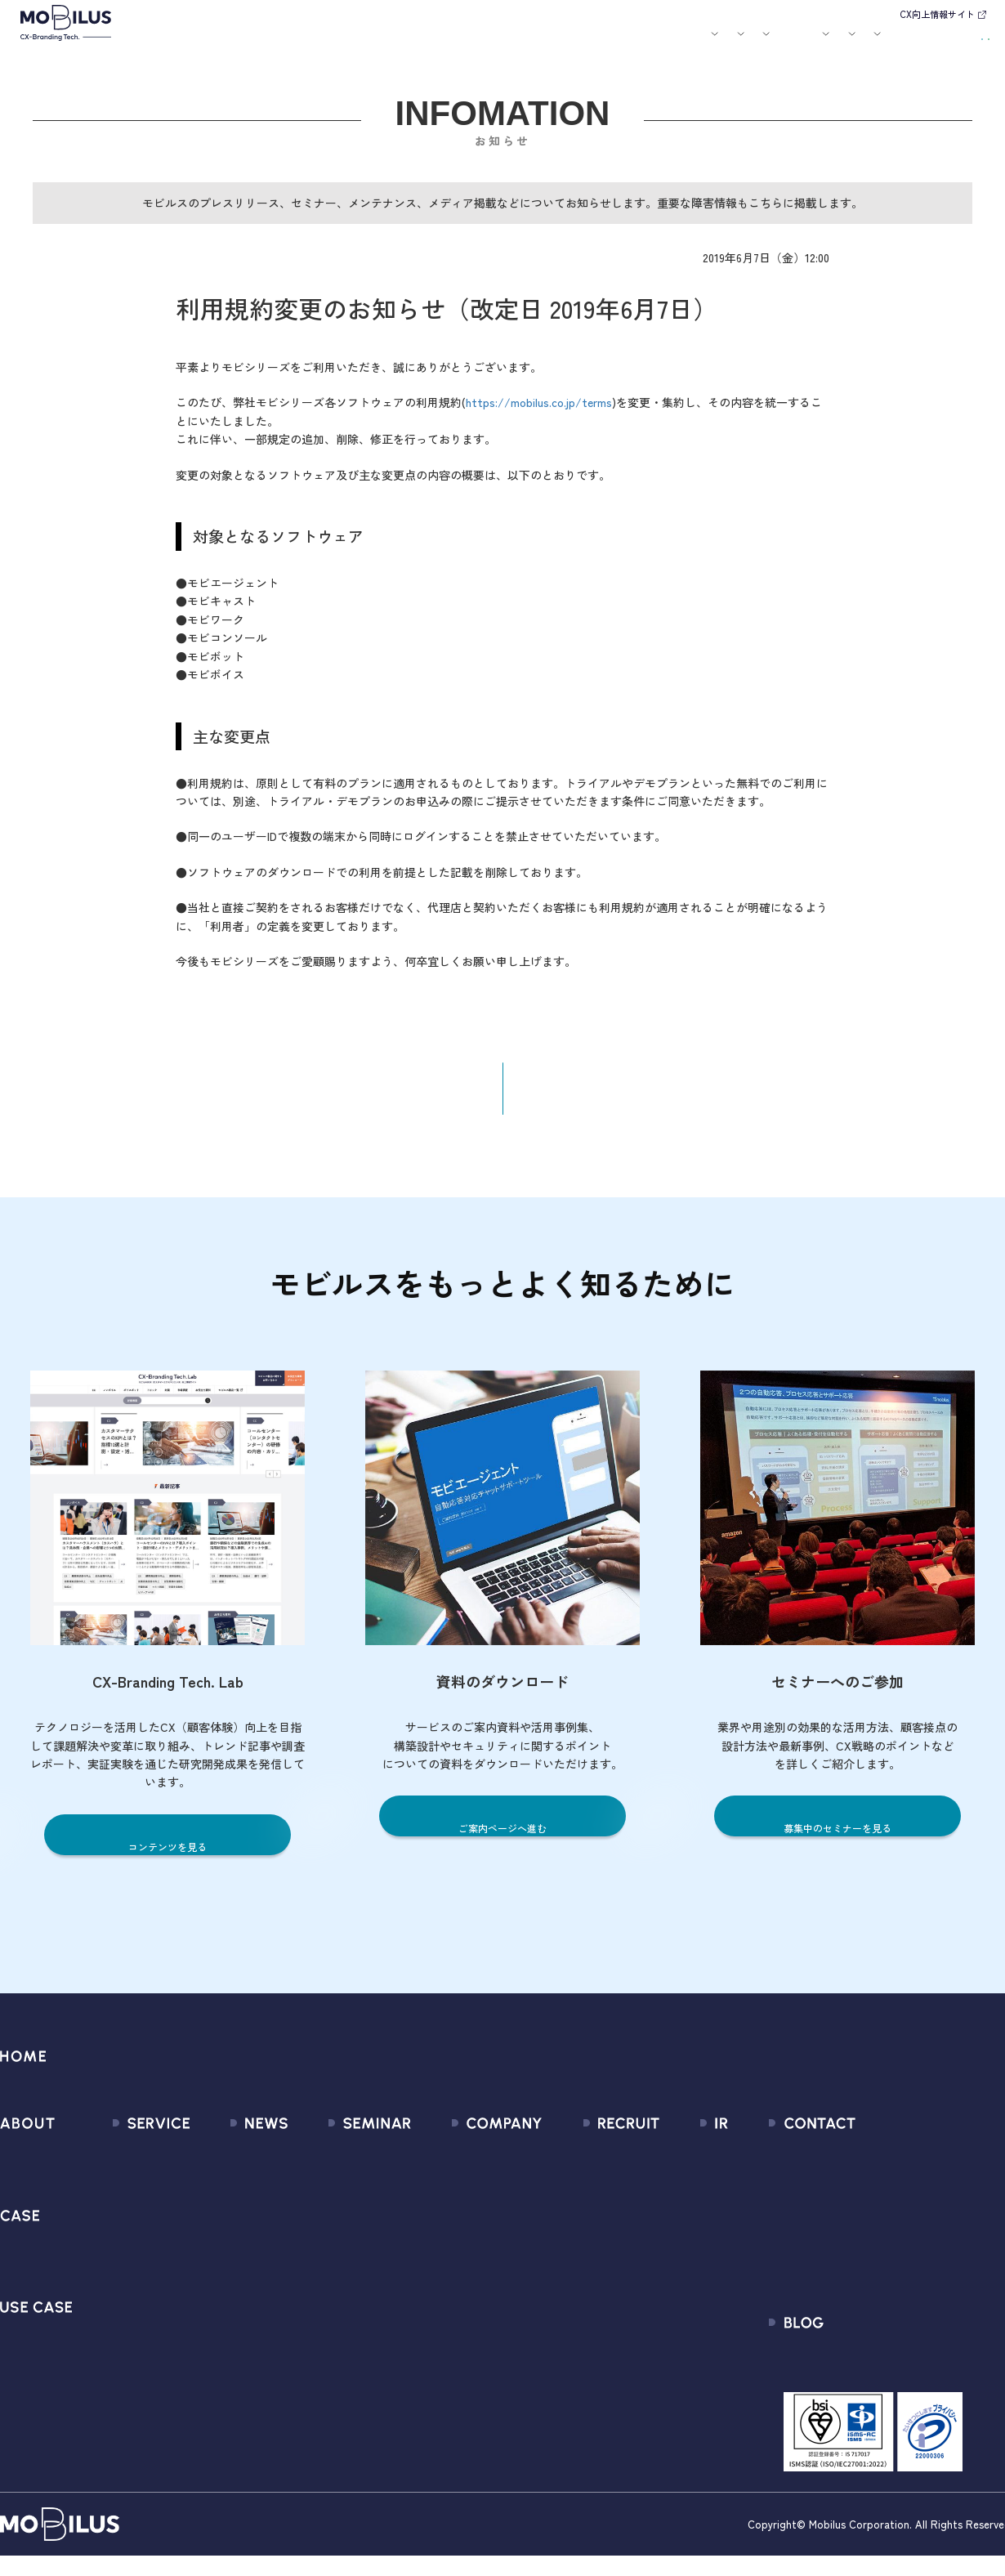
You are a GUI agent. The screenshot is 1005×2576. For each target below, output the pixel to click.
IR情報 (789, 43)
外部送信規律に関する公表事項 (906, 2283)
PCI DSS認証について (465, 2342)
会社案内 (671, 43)
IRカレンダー (682, 2254)
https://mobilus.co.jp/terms (539, 413)
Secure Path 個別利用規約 (891, 2254)
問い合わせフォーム (875, 2166)
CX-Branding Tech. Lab (882, 2378)
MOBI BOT (118, 2283)
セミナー (558, 43)
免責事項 (671, 2342)
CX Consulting (129, 2195)
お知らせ (511, 43)
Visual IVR (117, 2372)
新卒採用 (590, 2166)
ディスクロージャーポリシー (726, 2313)
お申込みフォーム (869, 2195)
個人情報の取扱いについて (479, 2283)
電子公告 (671, 2372)
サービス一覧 (127, 2166)
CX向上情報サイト (937, 13)
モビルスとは (252, 43)
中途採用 (590, 2195)
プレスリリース (225, 2195)
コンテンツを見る (167, 1859)
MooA (107, 2225)
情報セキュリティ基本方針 (479, 2313)
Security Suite (129, 2401)
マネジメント (443, 2195)
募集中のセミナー (343, 2166)
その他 (200, 2254)
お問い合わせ (878, 40)
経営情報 (671, 2166)
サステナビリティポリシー (479, 2372)
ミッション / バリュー (467, 2254)
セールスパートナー (461, 2225)
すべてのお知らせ (231, 2166)
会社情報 (430, 2166)
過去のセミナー (337, 2195)
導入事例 (369, 43)
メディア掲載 (219, 2225)
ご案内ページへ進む (503, 1840)
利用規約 (844, 2225)
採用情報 (732, 43)
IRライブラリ (682, 2195)
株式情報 (671, 2225)
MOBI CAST (122, 2342)
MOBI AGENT (126, 2254)
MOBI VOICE (123, 2313)
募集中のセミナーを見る (837, 1840)
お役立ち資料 (614, 43)
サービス (308, 43)
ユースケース (440, 43)
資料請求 (958, 40)
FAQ (658, 2283)
